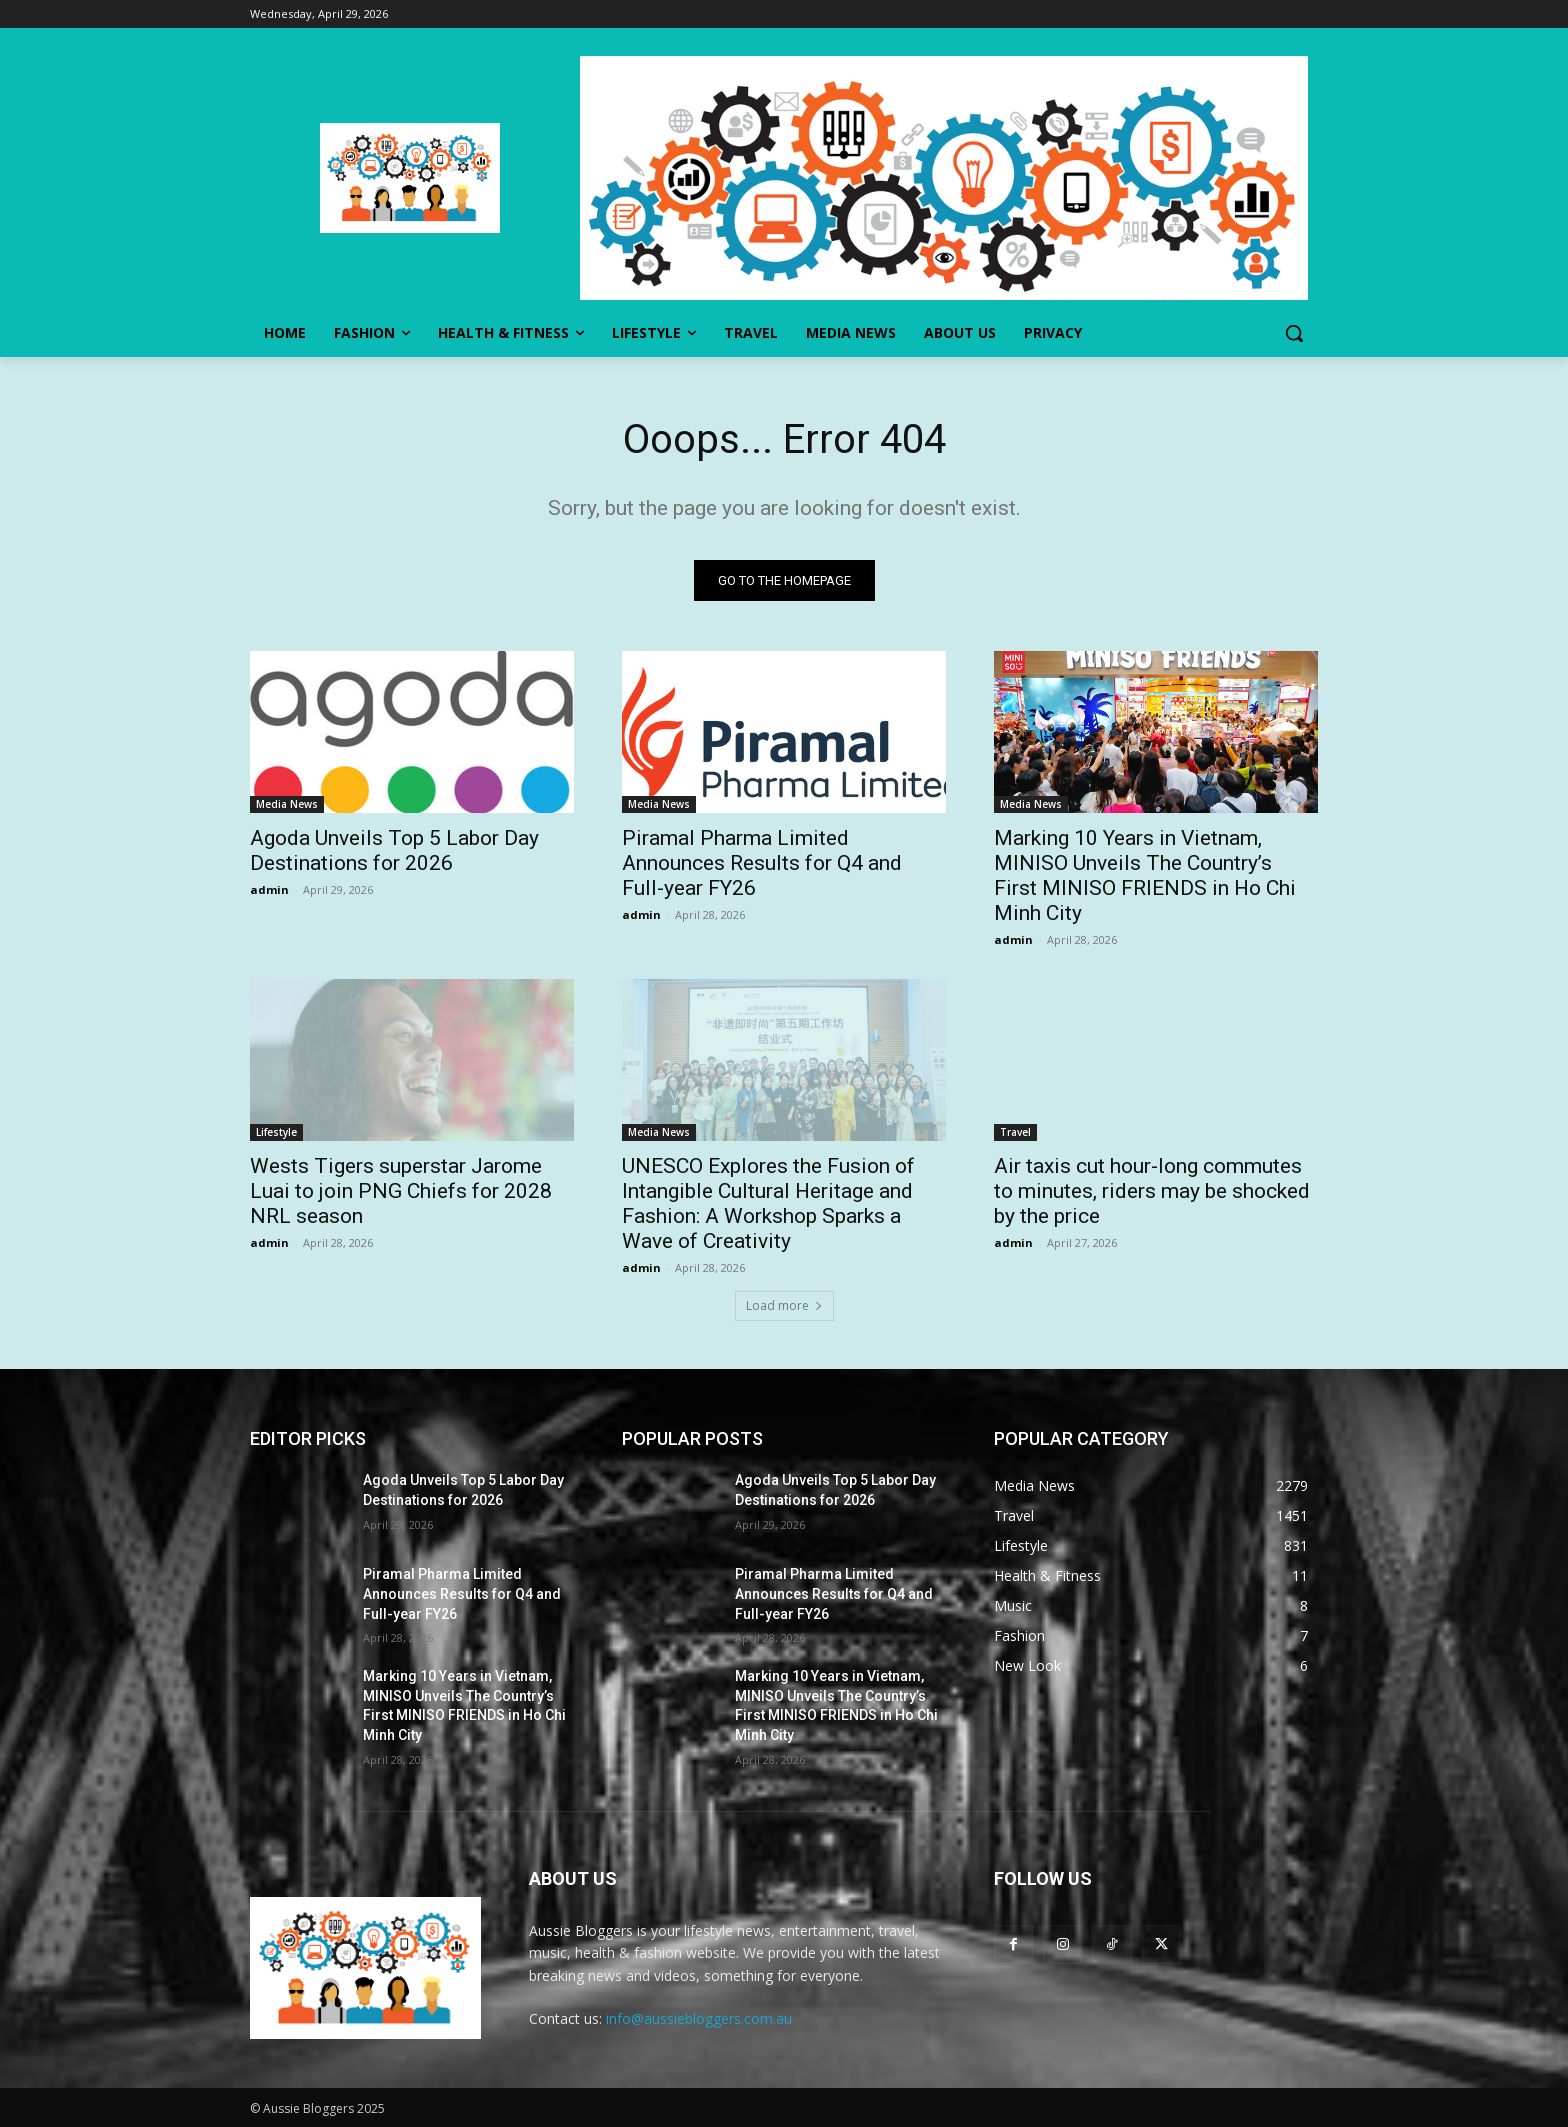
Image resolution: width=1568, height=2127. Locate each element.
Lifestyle (276, 1132)
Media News (287, 804)
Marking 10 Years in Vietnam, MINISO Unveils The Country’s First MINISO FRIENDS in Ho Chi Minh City (1145, 875)
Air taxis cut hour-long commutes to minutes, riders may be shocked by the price (1152, 1191)
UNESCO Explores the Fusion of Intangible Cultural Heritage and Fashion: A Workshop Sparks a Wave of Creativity (768, 1203)
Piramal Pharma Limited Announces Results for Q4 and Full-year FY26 (762, 863)
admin (269, 889)
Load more (784, 1305)
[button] (1294, 333)
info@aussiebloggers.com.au (699, 2018)
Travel (1015, 1132)
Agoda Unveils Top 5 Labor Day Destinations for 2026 (394, 850)
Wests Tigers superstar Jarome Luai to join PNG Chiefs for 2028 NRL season (401, 1191)
